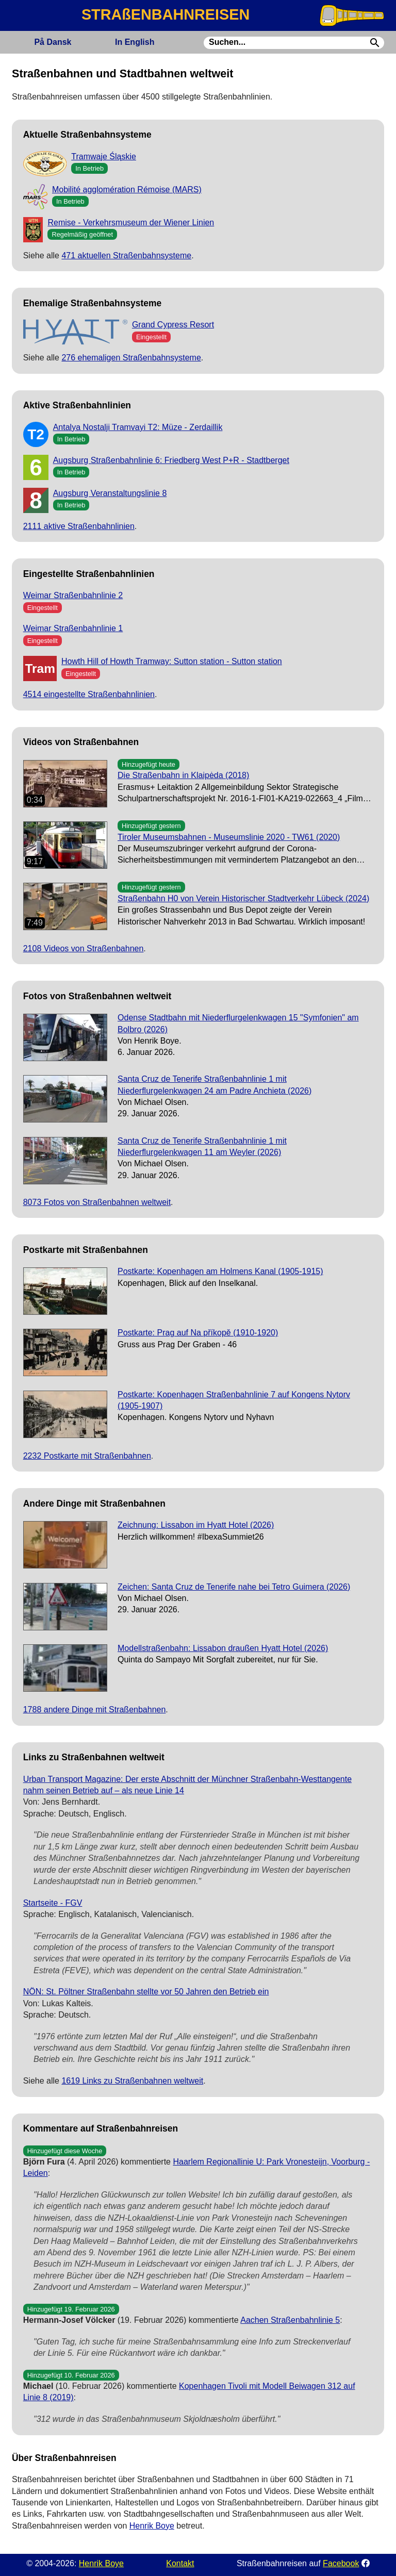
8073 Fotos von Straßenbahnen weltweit (97, 1202)
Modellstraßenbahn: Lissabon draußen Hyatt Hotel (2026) (223, 1648)
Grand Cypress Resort (173, 324)
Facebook (341, 2563)
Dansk (52, 42)
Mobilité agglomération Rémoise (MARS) (127, 189)
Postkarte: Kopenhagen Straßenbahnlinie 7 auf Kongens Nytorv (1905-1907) (234, 1400)
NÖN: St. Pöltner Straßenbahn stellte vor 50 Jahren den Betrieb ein (146, 1991)
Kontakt (180, 2563)
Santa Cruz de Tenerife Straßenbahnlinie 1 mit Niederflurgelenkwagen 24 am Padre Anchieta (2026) (214, 1085)
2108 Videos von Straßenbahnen (83, 948)
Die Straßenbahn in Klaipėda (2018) (183, 775)
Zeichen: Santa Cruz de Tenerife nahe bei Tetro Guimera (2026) (234, 1586)
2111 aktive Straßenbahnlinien (79, 526)
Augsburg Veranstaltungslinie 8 (110, 493)
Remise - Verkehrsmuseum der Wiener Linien (130, 222)
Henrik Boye (151, 2525)
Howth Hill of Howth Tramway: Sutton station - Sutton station (171, 661)
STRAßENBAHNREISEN (165, 14)
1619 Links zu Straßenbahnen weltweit (132, 2080)
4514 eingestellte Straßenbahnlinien (89, 694)
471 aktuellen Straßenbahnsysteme (126, 255)
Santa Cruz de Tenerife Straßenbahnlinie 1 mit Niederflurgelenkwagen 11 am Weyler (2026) (202, 1146)
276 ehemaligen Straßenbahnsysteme (131, 357)
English (134, 42)
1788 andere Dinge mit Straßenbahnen (94, 1709)
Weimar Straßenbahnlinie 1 (73, 628)
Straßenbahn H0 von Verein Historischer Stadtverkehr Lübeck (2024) (243, 898)
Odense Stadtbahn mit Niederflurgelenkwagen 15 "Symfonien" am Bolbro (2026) (238, 1023)
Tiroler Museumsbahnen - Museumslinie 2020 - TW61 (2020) (229, 837)
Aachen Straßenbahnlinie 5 (290, 2320)
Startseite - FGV (52, 1902)
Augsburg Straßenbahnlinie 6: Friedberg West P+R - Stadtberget (171, 460)
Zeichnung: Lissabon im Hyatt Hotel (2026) (196, 1525)
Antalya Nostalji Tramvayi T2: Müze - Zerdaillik (138, 427)
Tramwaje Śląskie (103, 156)
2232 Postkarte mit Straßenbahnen (87, 1455)
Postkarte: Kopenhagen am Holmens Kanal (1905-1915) (220, 1271)
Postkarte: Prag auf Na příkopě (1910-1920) (198, 1332)
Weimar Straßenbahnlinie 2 (73, 595)
